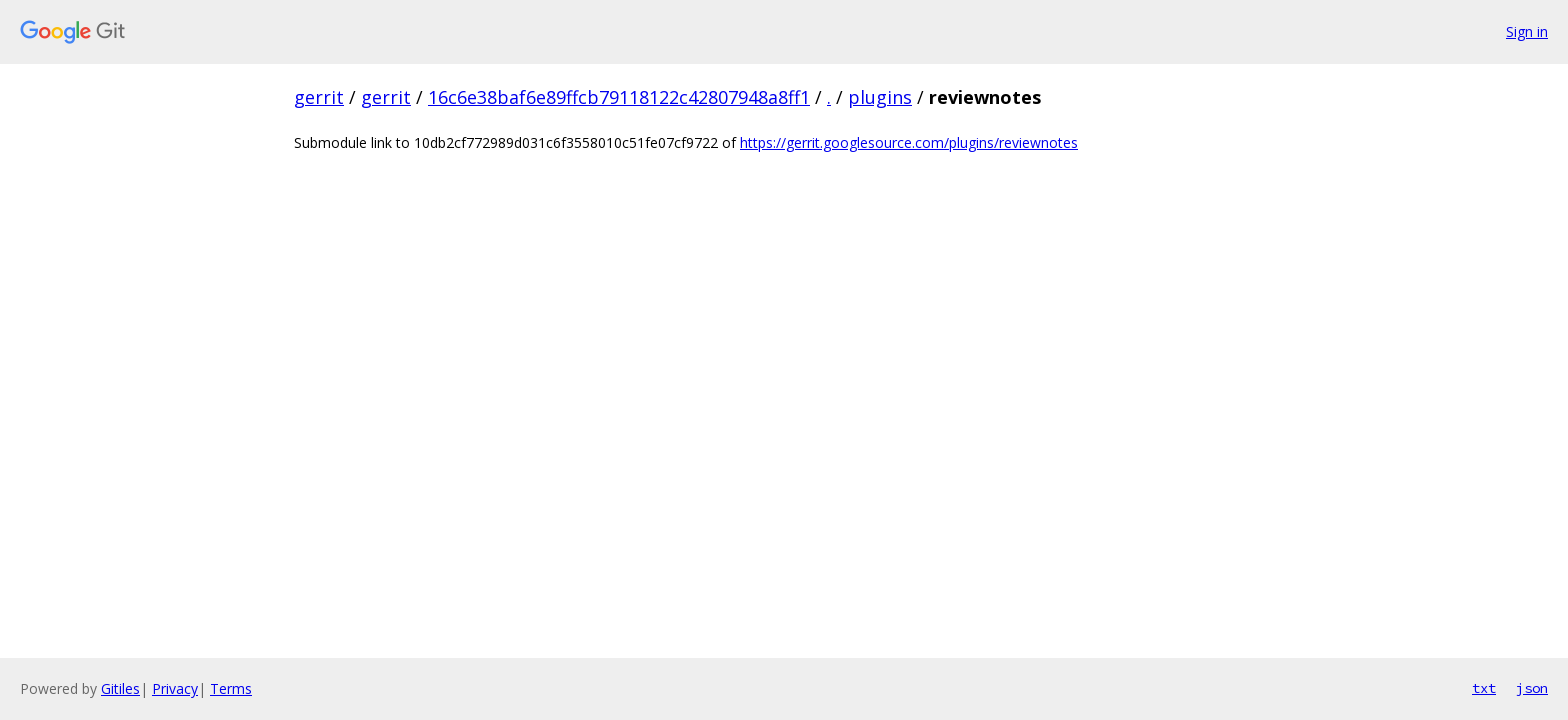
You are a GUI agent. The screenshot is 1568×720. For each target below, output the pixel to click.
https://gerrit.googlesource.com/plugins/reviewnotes (909, 142)
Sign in (1527, 31)
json (1532, 688)
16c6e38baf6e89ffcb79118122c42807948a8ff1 (619, 97)
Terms (231, 688)
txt (1484, 688)
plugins (880, 97)
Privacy (175, 688)
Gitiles (120, 688)
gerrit (319, 97)
